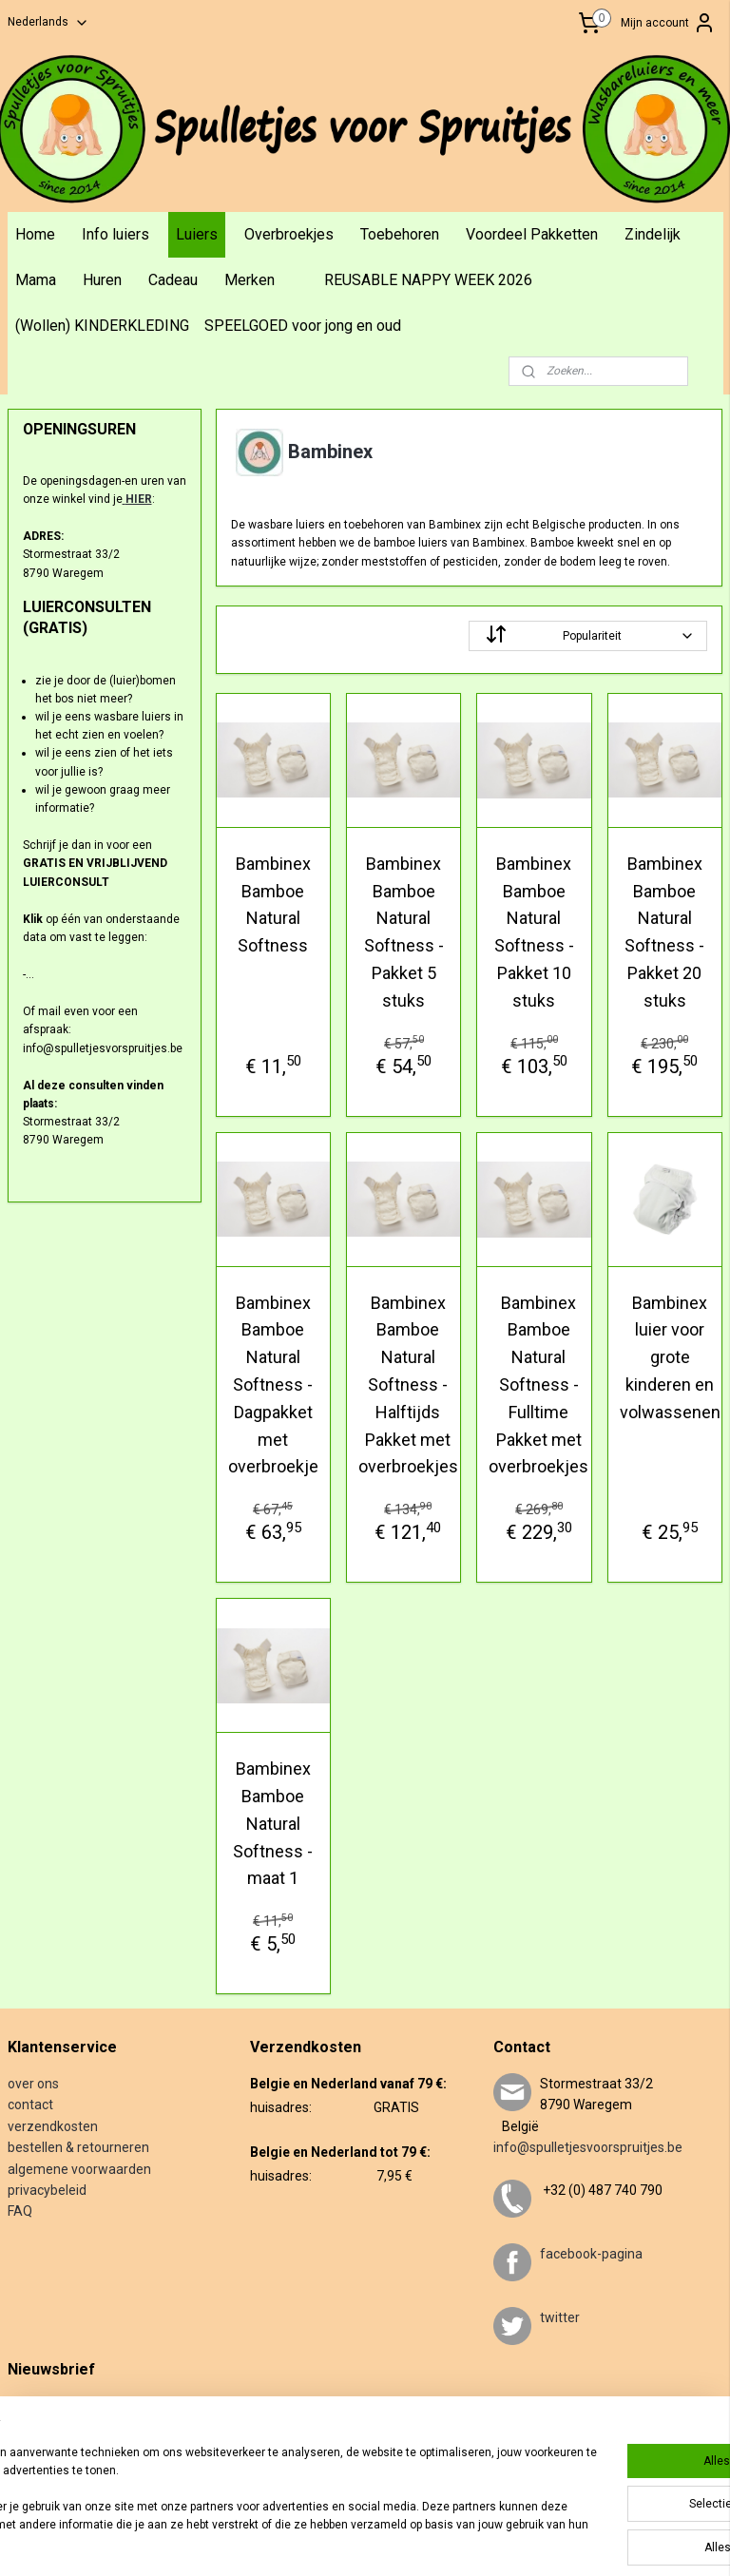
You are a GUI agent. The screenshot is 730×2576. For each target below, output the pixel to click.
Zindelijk (652, 234)
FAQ (20, 2211)
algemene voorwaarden (79, 2169)
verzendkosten (53, 2126)
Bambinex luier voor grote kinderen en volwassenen (670, 1356)
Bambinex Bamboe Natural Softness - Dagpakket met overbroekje (273, 1384)
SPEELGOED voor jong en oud (302, 326)
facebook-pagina (591, 2253)
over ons (33, 2083)
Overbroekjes (289, 234)
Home (35, 234)
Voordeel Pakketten (532, 234)
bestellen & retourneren (78, 2147)
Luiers (197, 234)
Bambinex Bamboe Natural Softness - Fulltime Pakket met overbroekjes (539, 1384)
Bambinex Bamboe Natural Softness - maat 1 (274, 1823)
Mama (35, 280)
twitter (560, 2317)
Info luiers (115, 234)
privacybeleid (47, 2190)
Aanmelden (52, 2466)
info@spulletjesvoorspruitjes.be (587, 2147)
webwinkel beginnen (473, 2541)
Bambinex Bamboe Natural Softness (273, 903)
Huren (102, 280)
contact (30, 2104)
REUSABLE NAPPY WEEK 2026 (428, 280)
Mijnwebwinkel (633, 2541)
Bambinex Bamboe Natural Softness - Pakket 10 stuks (534, 931)
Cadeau (173, 280)
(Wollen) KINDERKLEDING (102, 326)
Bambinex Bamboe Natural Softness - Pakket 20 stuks (665, 931)
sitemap (367, 2541)
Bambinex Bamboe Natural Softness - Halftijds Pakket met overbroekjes (408, 1384)
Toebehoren (399, 234)
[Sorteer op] (589, 635)
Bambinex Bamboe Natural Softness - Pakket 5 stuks (404, 931)
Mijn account (668, 22)
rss (404, 2541)
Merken (249, 280)
